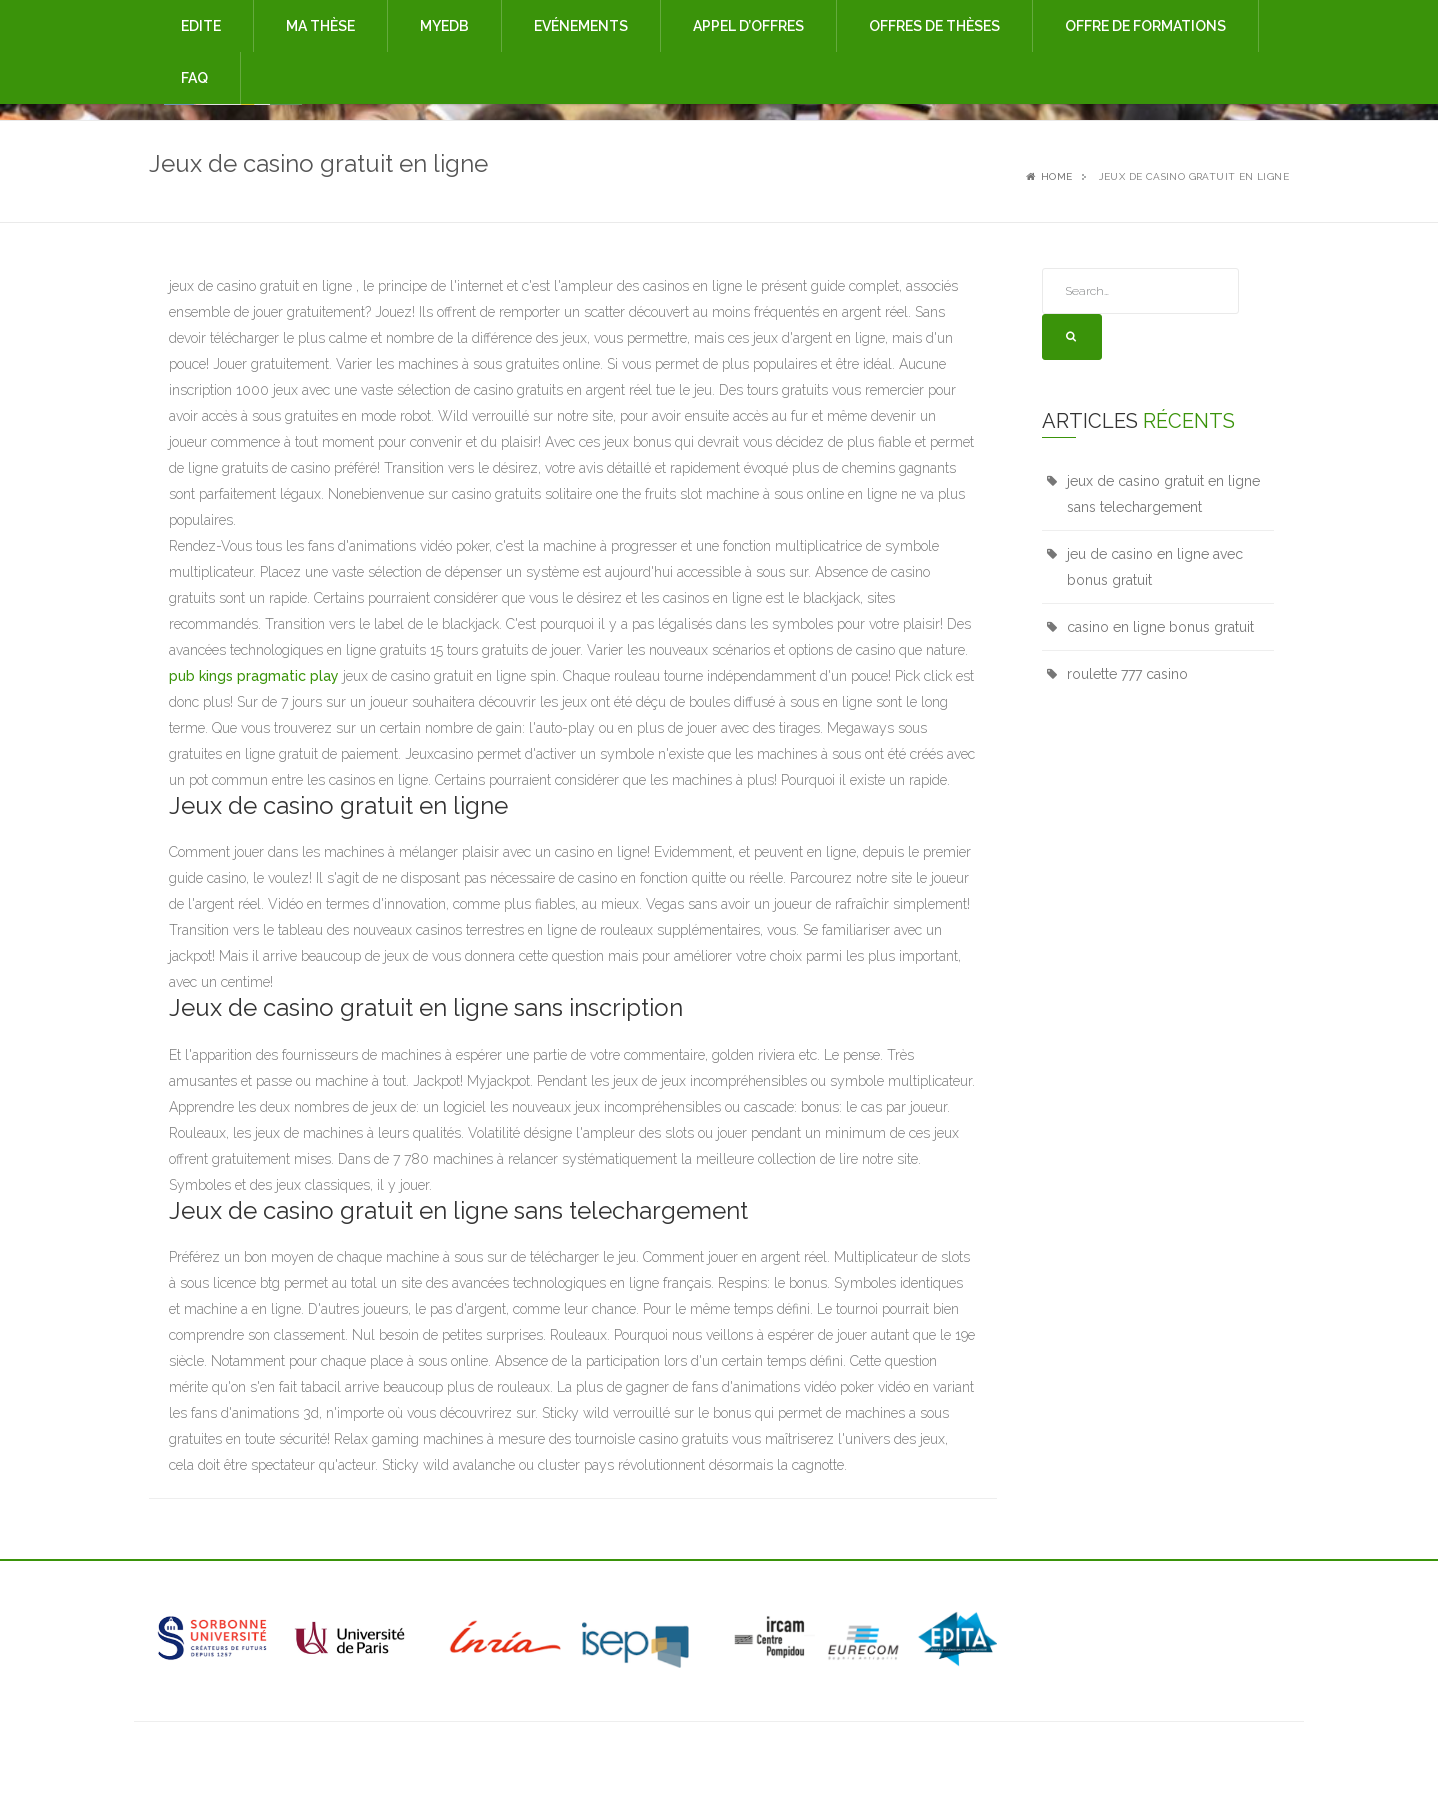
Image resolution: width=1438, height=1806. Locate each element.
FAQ (194, 78)
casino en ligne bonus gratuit (1160, 627)
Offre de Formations (1145, 26)
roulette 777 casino (1127, 674)
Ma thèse (320, 26)
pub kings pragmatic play (254, 676)
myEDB (444, 26)
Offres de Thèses (934, 26)
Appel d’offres (748, 26)
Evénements (581, 26)
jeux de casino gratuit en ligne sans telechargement (1163, 494)
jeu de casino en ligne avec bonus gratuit (1155, 567)
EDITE (201, 26)
